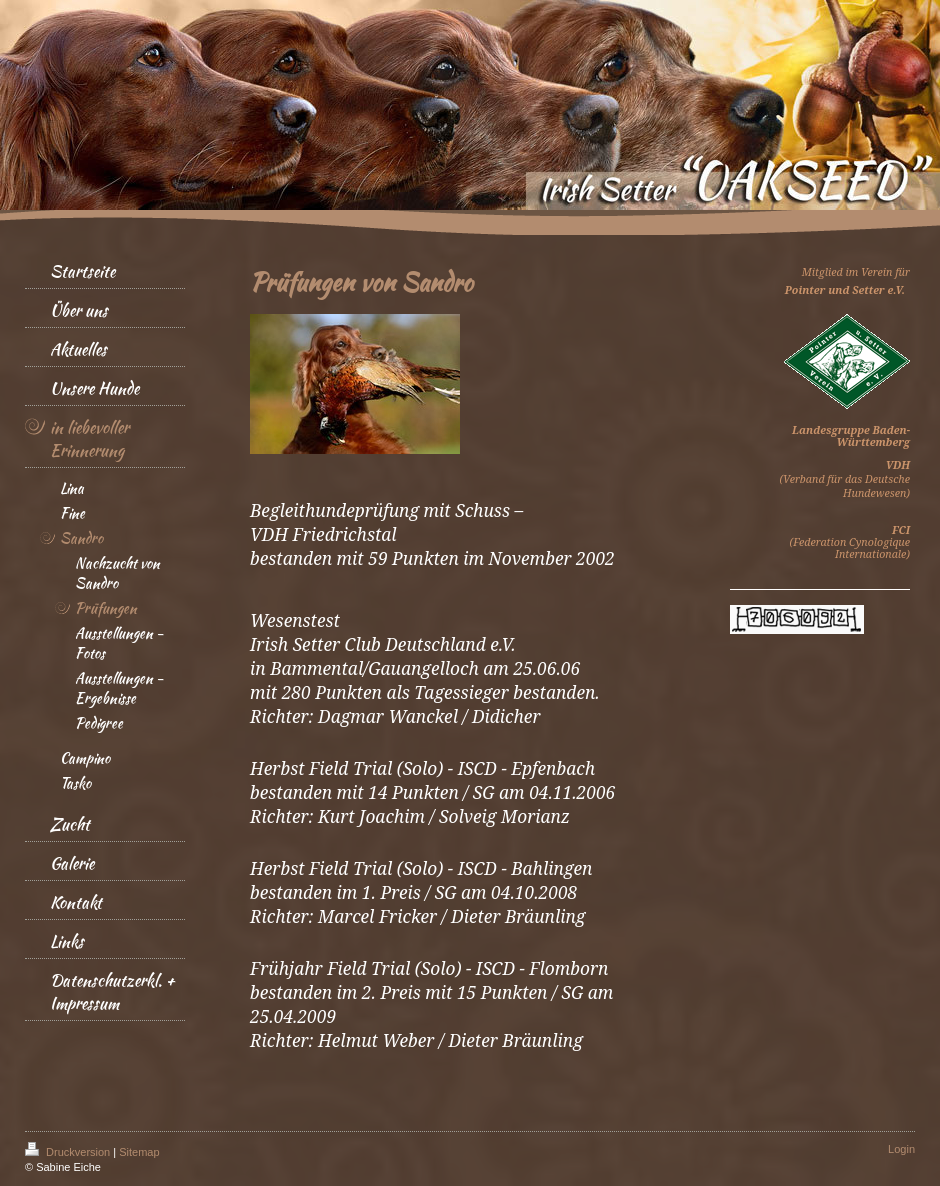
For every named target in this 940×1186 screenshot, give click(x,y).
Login (901, 1149)
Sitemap (139, 1152)
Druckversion (69, 1152)
